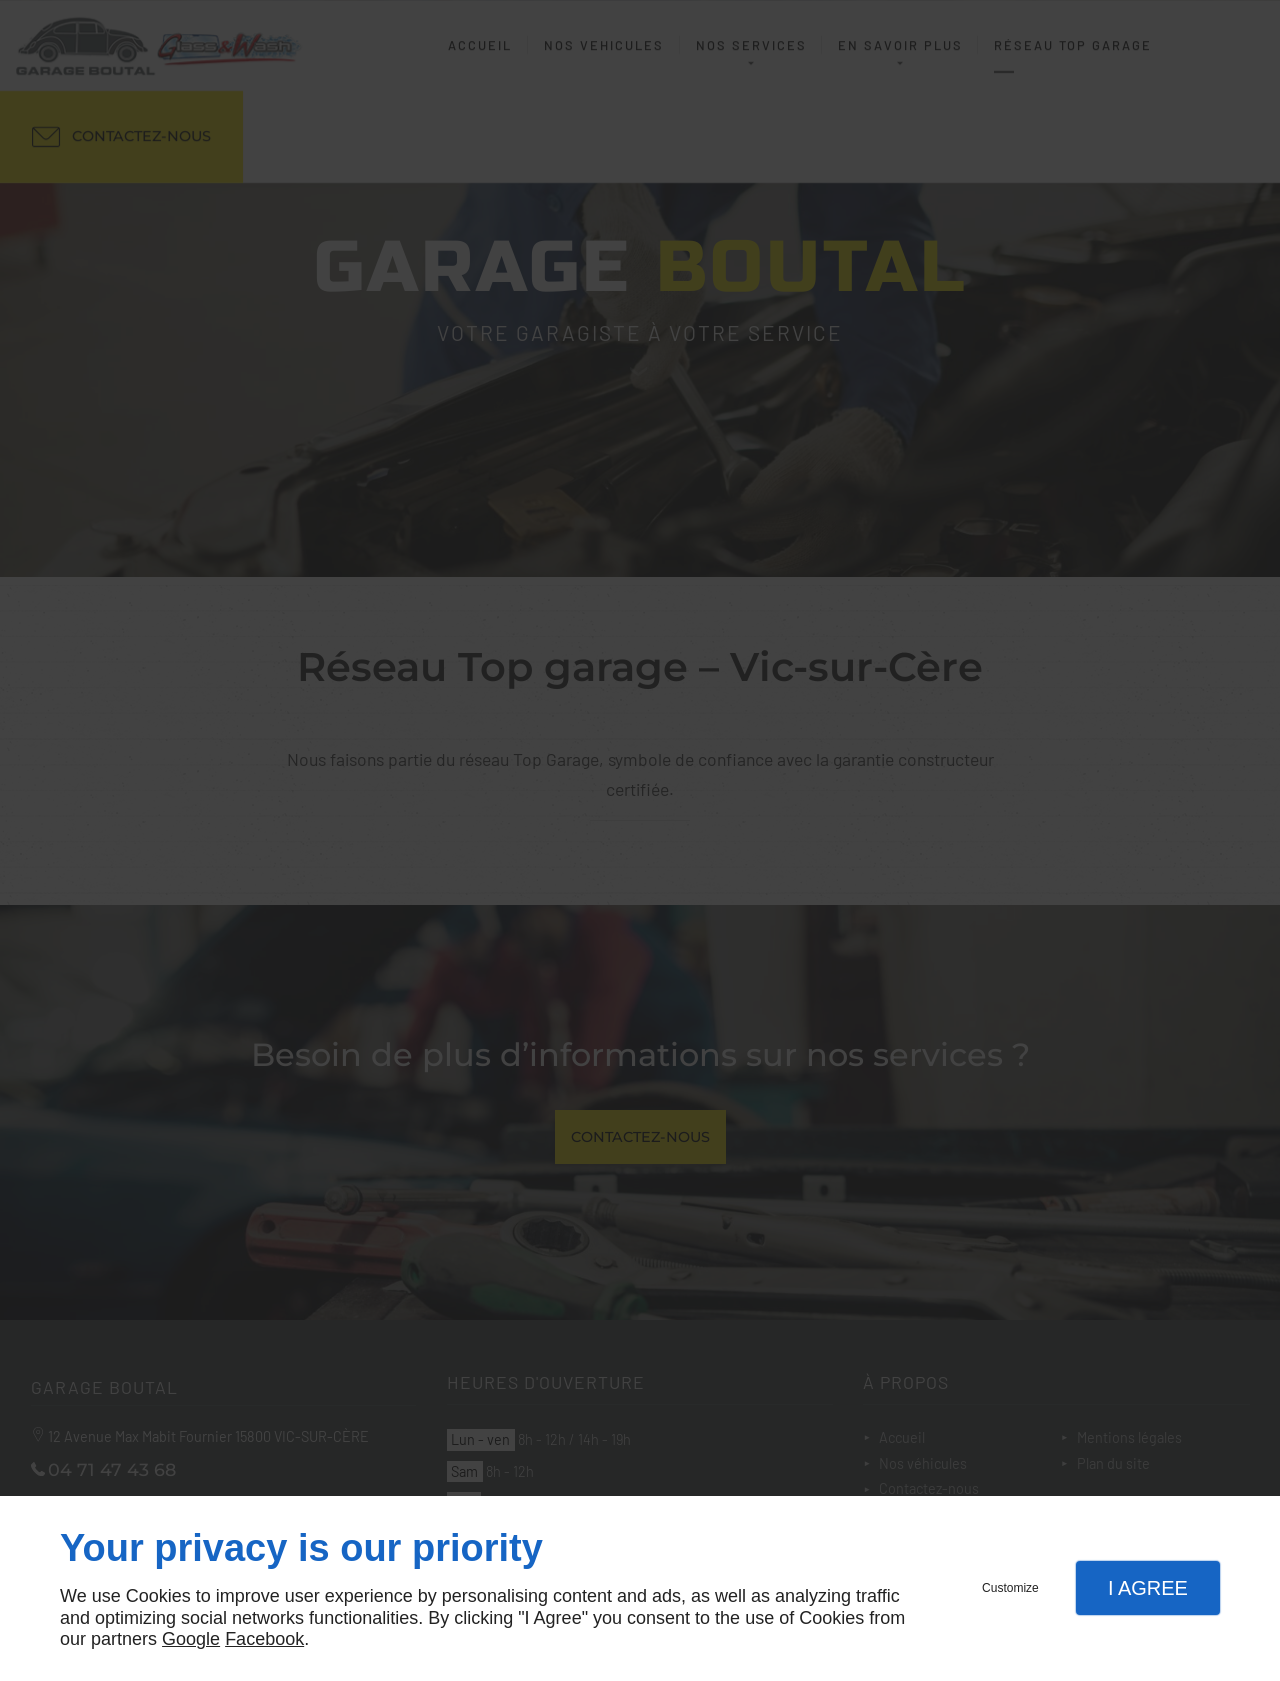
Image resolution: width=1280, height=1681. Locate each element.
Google (191, 1639)
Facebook (264, 1639)
